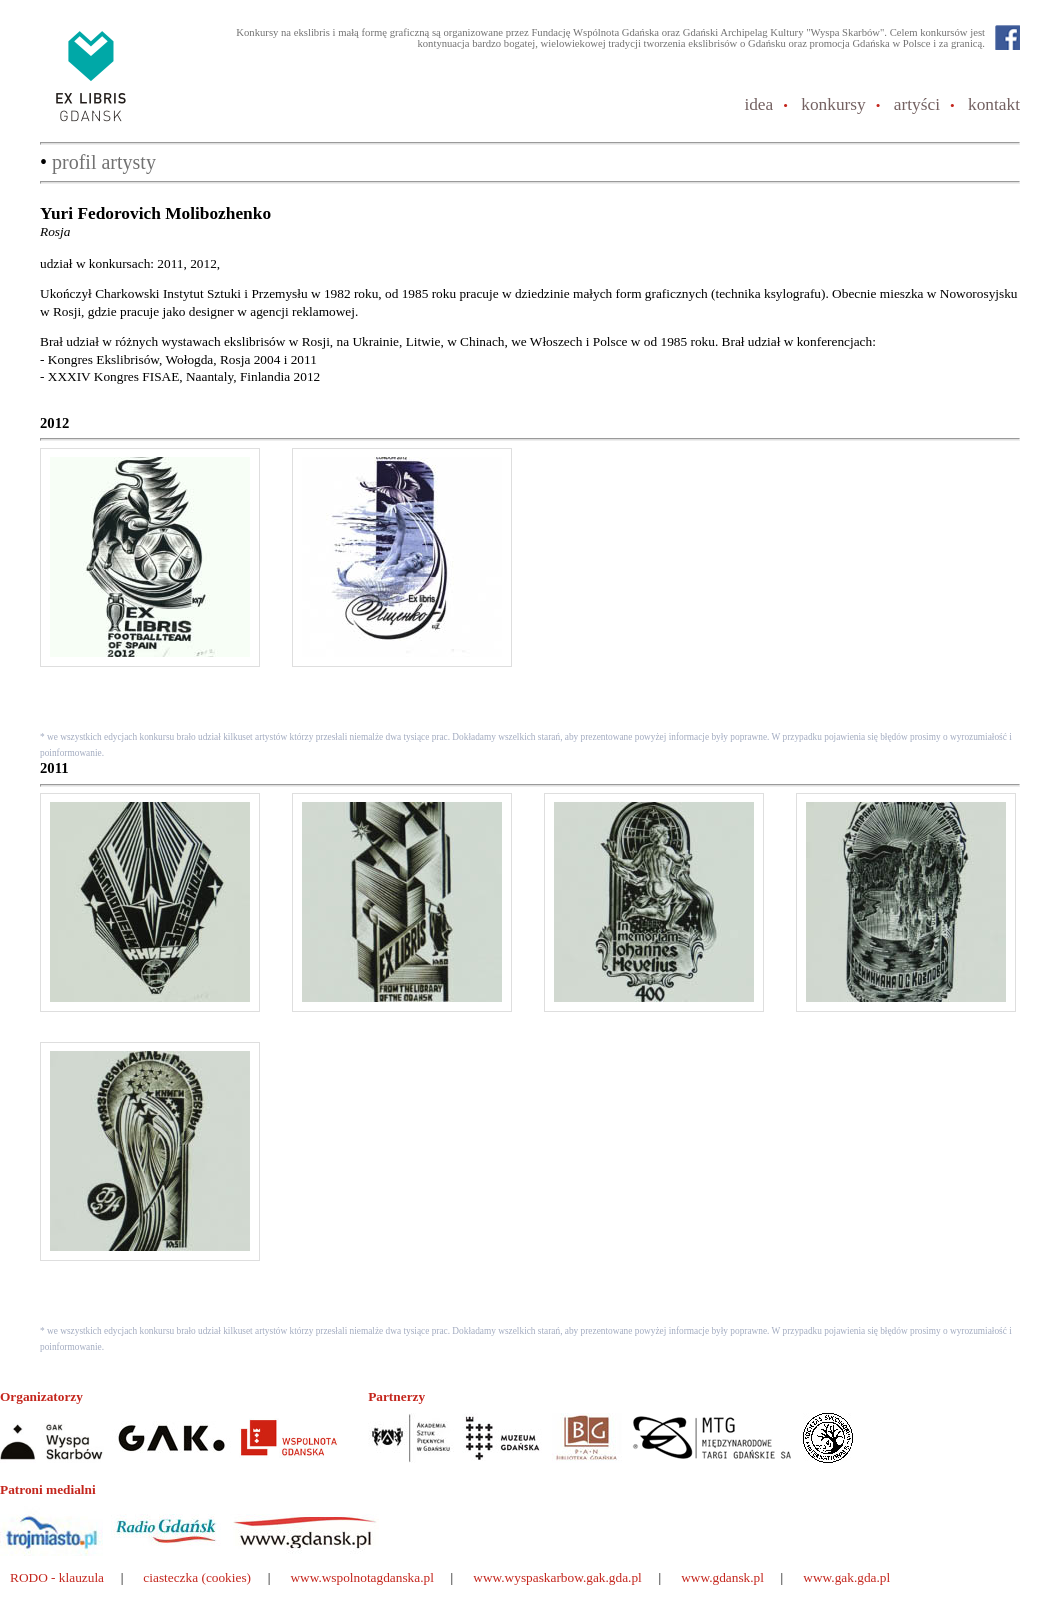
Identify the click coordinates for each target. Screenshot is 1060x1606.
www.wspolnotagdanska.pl (362, 1577)
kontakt (994, 104)
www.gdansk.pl (722, 1577)
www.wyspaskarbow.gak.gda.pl (557, 1577)
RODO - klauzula (57, 1577)
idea (758, 104)
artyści (917, 104)
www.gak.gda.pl (846, 1577)
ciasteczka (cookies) (197, 1577)
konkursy (833, 104)
